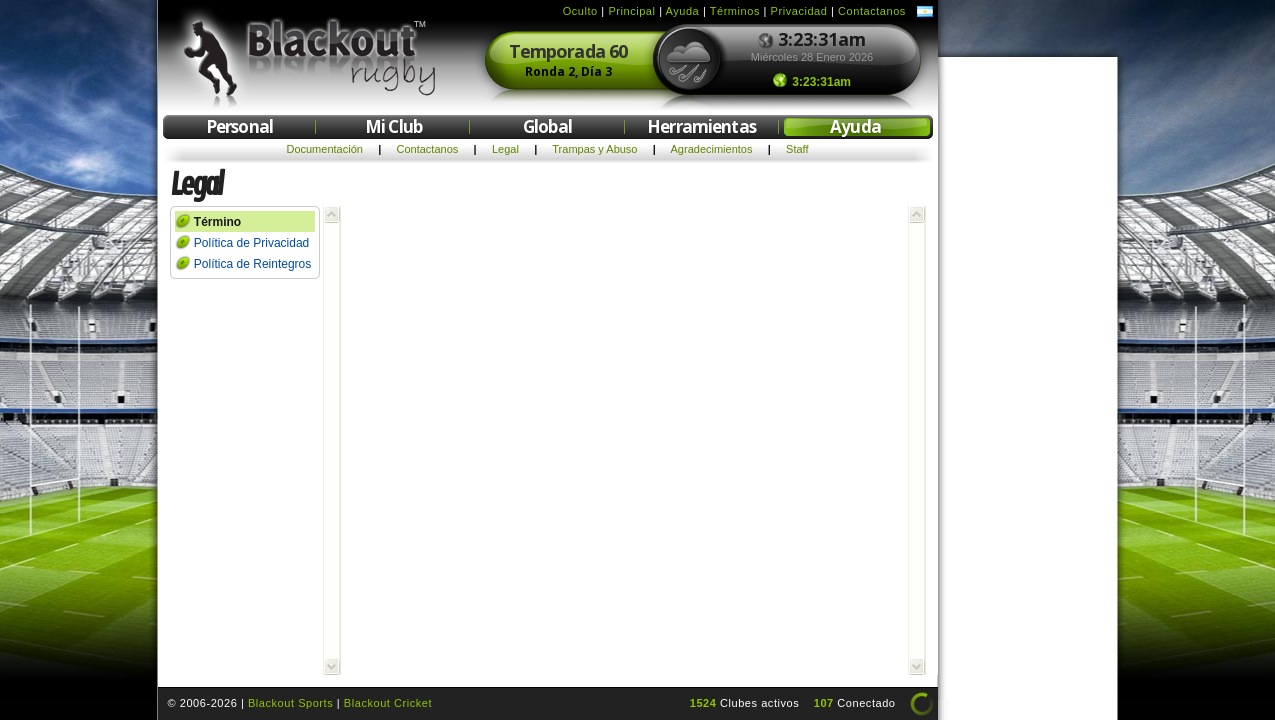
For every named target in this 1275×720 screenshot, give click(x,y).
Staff (797, 149)
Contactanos (872, 11)
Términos (735, 11)
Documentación (324, 149)
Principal (631, 11)
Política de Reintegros (252, 264)
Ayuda (683, 11)
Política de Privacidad (251, 243)
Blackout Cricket (388, 703)
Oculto (580, 11)
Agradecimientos (712, 149)
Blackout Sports (290, 703)
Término (217, 222)
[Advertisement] (1028, 368)
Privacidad (799, 11)
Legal (505, 149)
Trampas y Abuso (594, 149)
